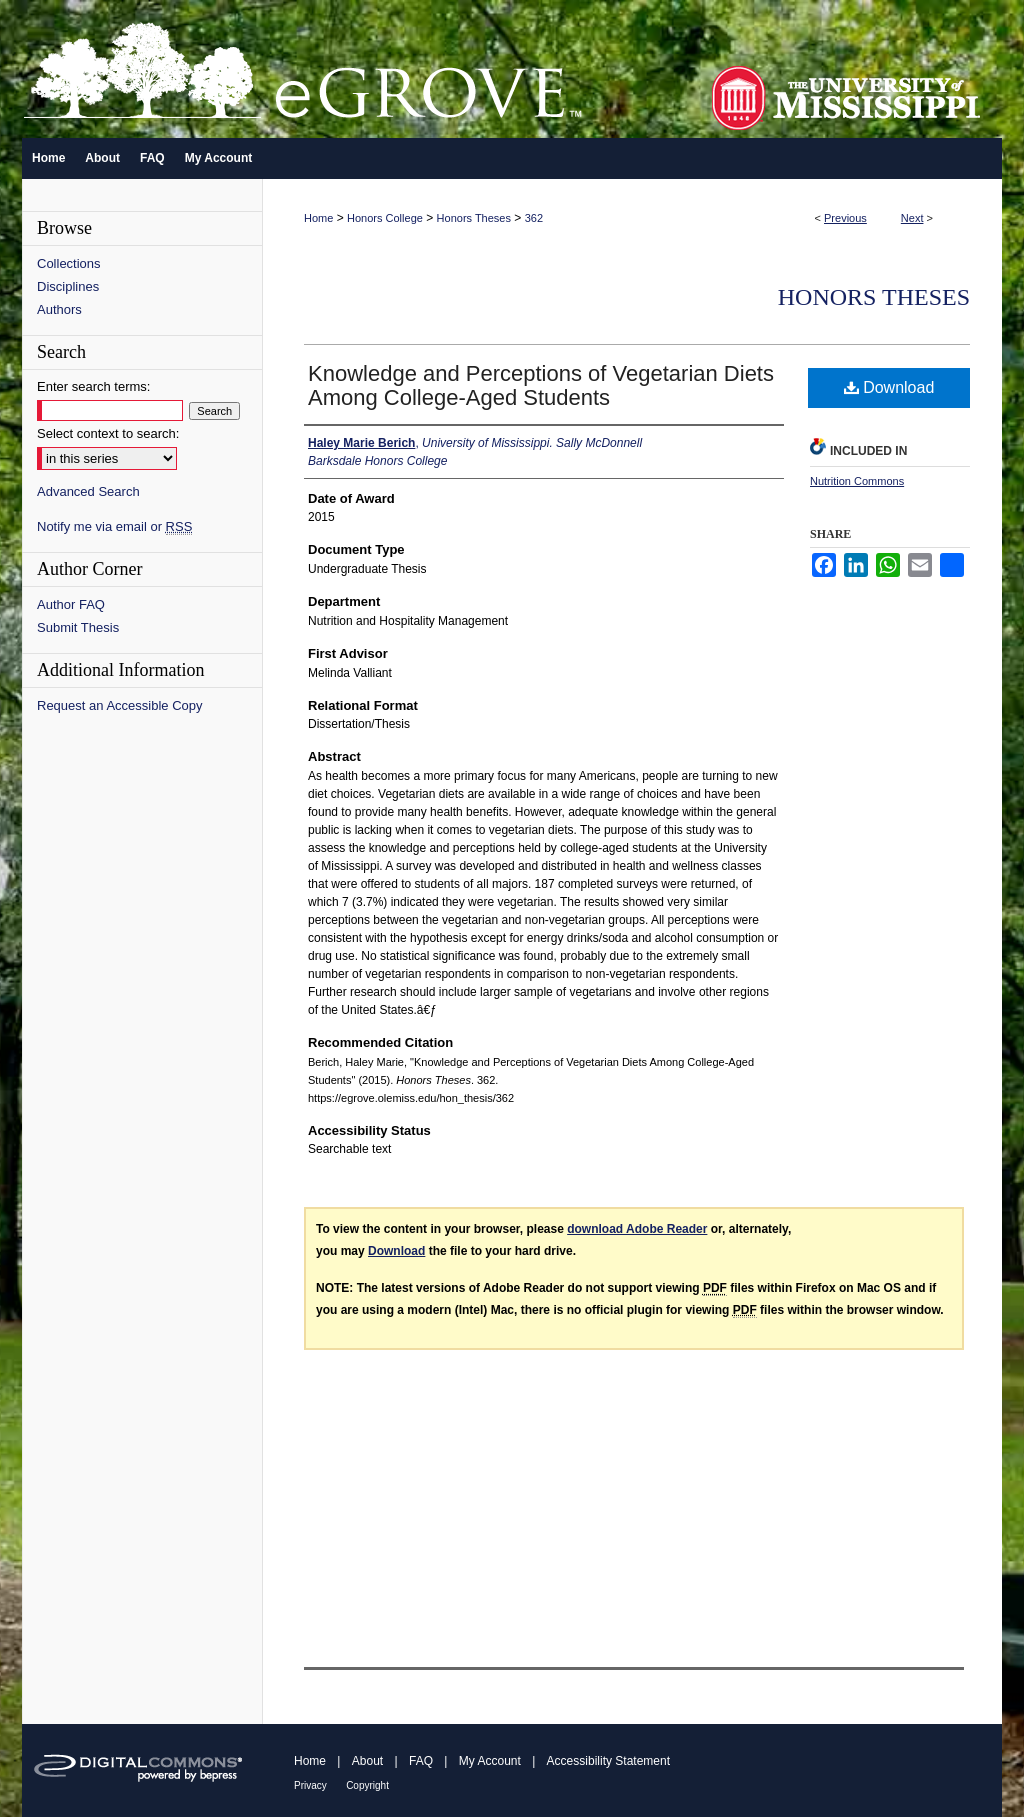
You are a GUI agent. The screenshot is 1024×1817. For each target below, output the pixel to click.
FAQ (421, 1761)
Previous (845, 218)
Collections (69, 263)
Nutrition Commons (857, 481)
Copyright (367, 1785)
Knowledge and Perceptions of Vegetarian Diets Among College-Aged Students (541, 385)
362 (534, 218)
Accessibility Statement (608, 1761)
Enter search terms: (93, 386)
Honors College (385, 218)
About (367, 1761)
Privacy (310, 1785)
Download (889, 387)
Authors (59, 309)
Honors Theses (474, 218)
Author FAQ (71, 604)
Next (912, 218)
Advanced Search (88, 491)
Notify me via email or (114, 526)
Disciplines (68, 286)
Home (318, 218)
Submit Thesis (78, 627)
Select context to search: (108, 433)
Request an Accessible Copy (119, 705)
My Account (490, 1761)
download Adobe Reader (637, 1229)
